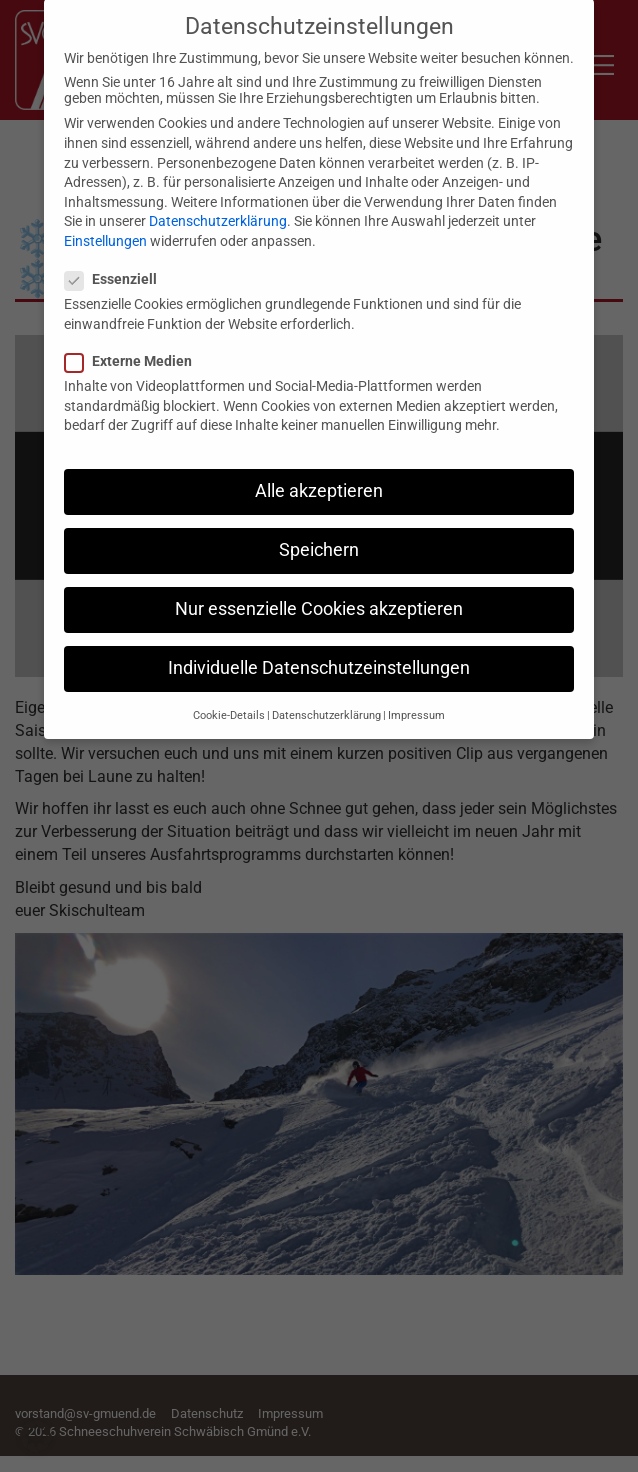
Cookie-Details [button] (229, 701)
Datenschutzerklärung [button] (326, 701)
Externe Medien (134, 347)
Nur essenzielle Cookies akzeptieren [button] (319, 595)
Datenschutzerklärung (218, 207)
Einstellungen (105, 227)
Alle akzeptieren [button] (319, 477)
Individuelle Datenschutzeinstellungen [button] (319, 654)
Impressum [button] (416, 701)
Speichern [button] (319, 536)
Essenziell (117, 265)
